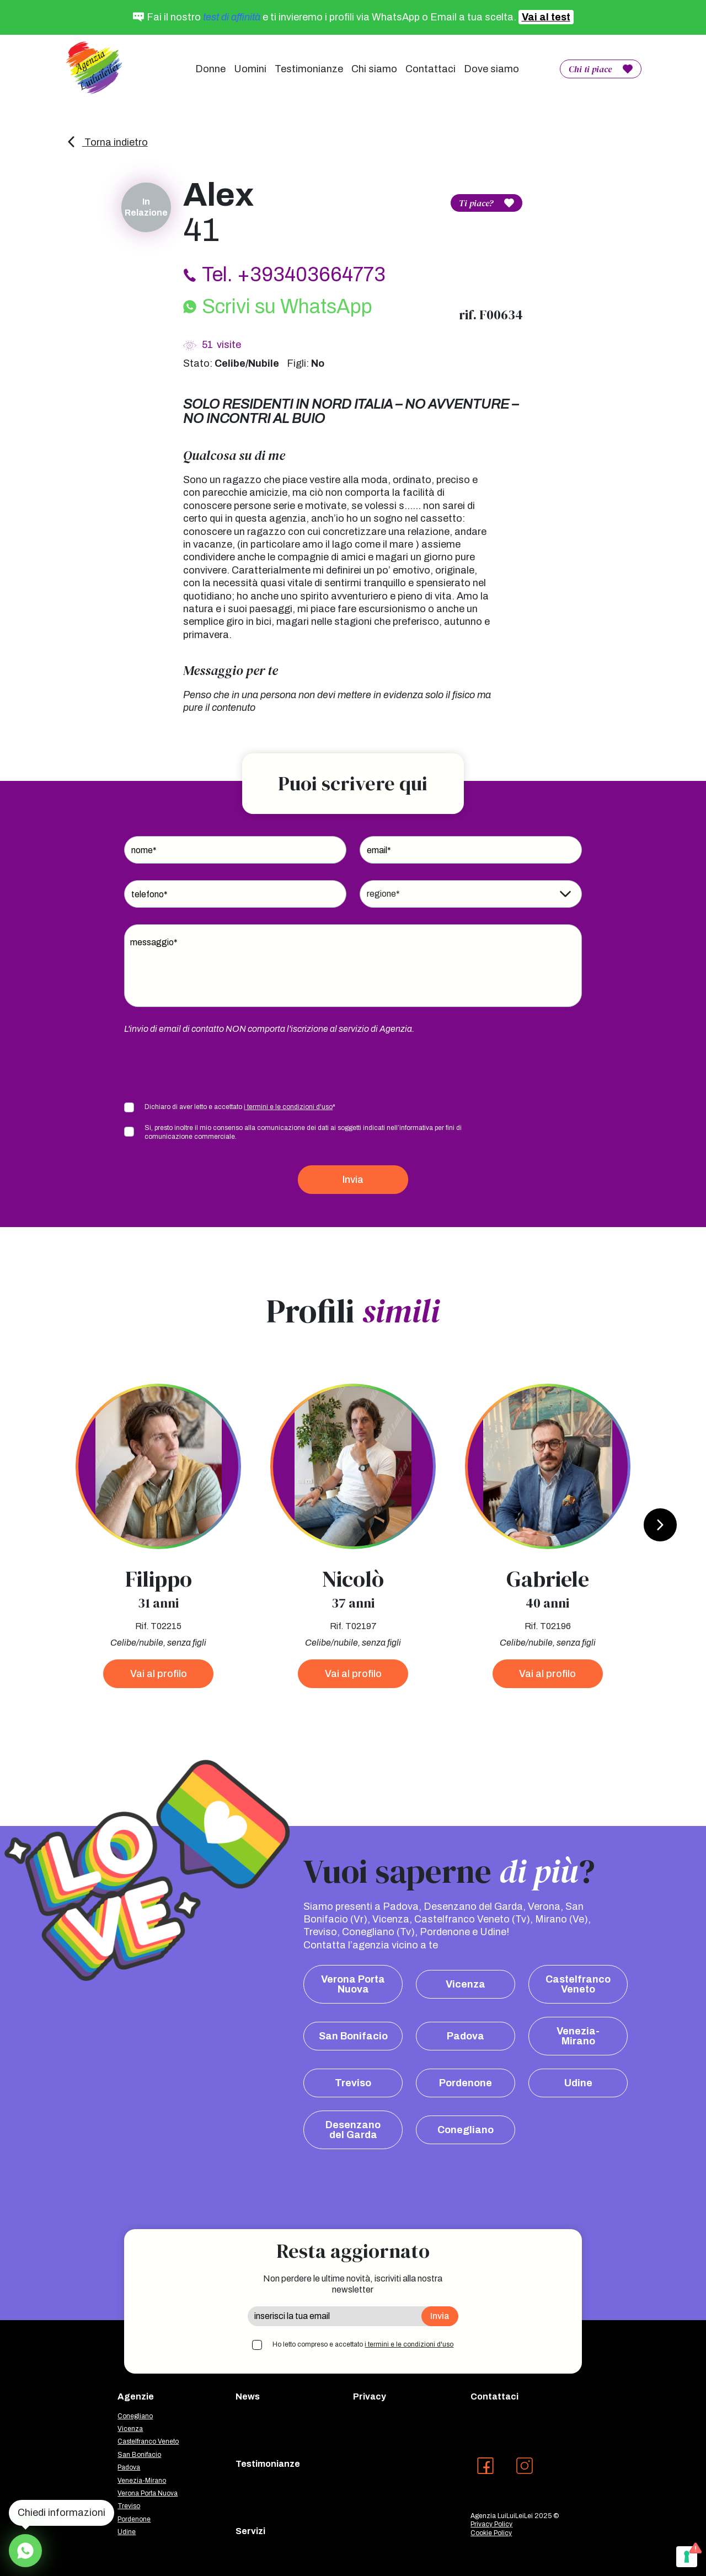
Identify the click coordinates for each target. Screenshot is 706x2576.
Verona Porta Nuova (353, 1984)
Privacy (369, 2396)
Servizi (250, 2531)
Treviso (353, 2082)
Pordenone (465, 2082)
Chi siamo (374, 68)
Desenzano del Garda (353, 2129)
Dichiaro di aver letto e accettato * (240, 1107)
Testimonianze (309, 68)
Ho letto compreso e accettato (362, 2344)
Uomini (250, 68)
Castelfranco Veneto (578, 1984)
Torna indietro (107, 142)
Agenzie (135, 2396)
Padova (465, 2036)
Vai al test (546, 17)
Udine (578, 2082)
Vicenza (465, 1984)
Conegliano (465, 2129)
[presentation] (208, 1067)
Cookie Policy (491, 2533)
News (248, 2396)
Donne (210, 68)
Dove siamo (491, 68)
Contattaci (430, 68)
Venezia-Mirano (578, 2036)
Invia (353, 1179)
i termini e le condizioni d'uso (288, 1107)
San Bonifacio (353, 2036)
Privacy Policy (491, 2524)
